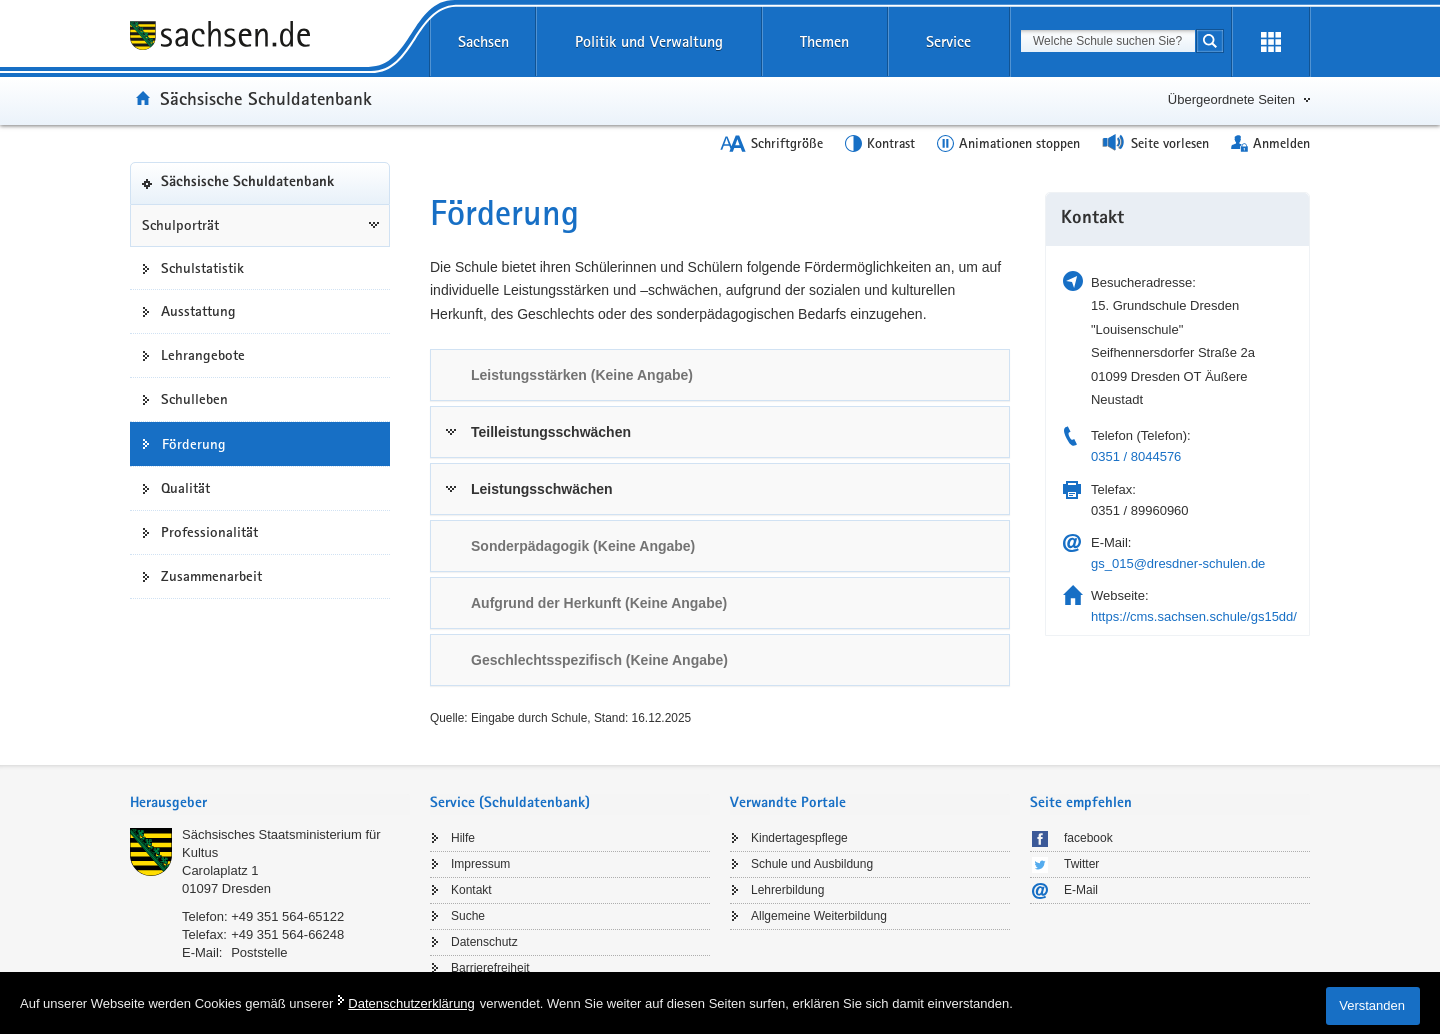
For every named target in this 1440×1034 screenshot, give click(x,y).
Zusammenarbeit (211, 576)
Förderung (194, 444)
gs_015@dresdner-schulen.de (1178, 563)
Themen (824, 41)
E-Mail (1081, 890)
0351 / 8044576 (1136, 456)
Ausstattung (198, 311)
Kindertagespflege (799, 838)
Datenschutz (484, 942)
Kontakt (471, 890)
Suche (468, 916)
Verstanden (1372, 1005)
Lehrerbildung (787, 890)
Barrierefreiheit (490, 968)
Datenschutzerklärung (411, 1003)
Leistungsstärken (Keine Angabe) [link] (582, 375)
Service (948, 41)
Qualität (185, 488)
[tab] (720, 375)
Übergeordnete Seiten (1231, 99)
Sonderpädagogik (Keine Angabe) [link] (583, 546)
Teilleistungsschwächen (551, 432)
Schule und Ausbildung (812, 864)
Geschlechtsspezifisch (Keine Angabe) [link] (599, 660)
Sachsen (483, 41)
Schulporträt (180, 225)
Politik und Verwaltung (649, 41)
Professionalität (209, 532)
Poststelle (259, 952)
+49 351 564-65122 (287, 916)
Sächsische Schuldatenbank (266, 98)
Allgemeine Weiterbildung (819, 916)
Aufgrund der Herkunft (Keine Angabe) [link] (599, 603)
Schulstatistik (202, 268)
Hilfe (463, 838)
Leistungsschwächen (542, 489)
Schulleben (194, 399)
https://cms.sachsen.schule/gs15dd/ (1194, 616)
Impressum (480, 864)
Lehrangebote (203, 355)
